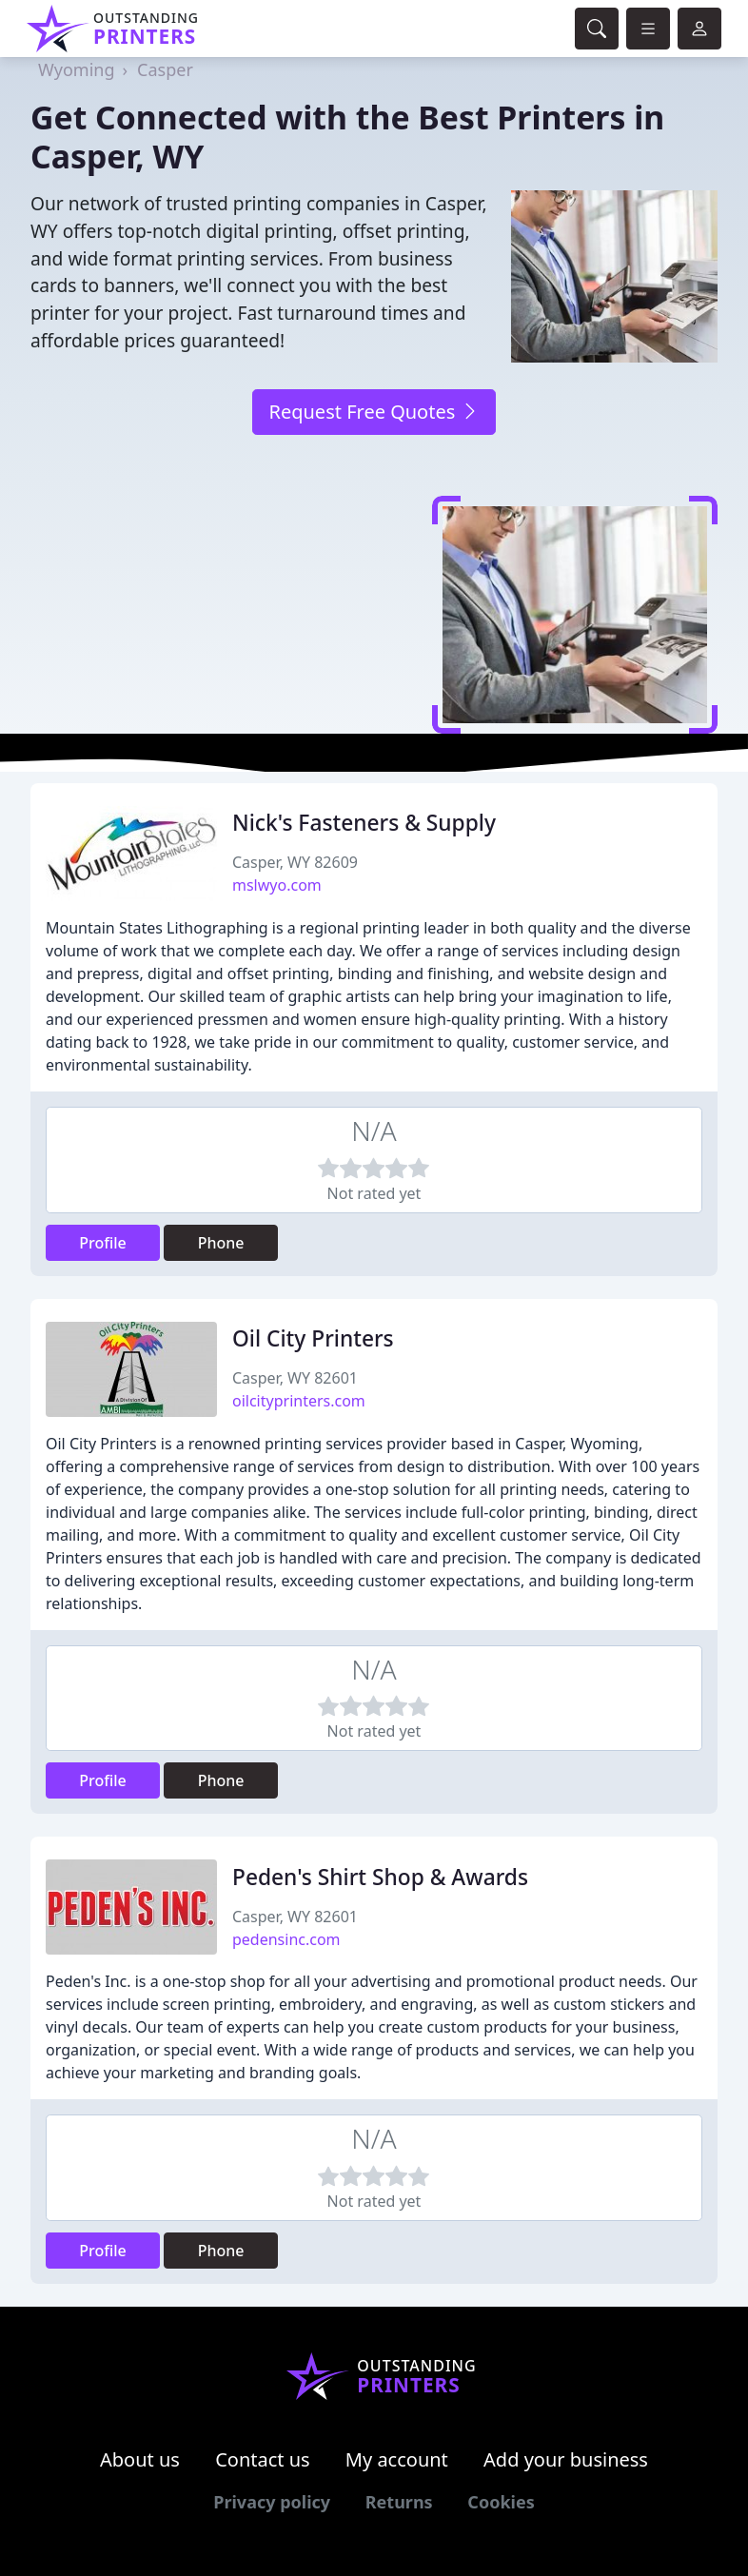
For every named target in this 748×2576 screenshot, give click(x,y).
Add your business (565, 2459)
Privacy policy (271, 2501)
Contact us (262, 2459)
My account (396, 2459)
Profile (103, 1242)
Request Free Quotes (373, 411)
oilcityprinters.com (298, 1400)
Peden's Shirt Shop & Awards (380, 1877)
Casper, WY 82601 (295, 1377)
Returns (399, 2501)
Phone (221, 1242)
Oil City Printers (313, 1338)
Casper (165, 69)
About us (140, 2459)
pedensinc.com (286, 1939)
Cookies (500, 2501)
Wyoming (76, 69)
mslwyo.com (277, 885)
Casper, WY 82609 (295, 862)
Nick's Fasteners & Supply (364, 822)
